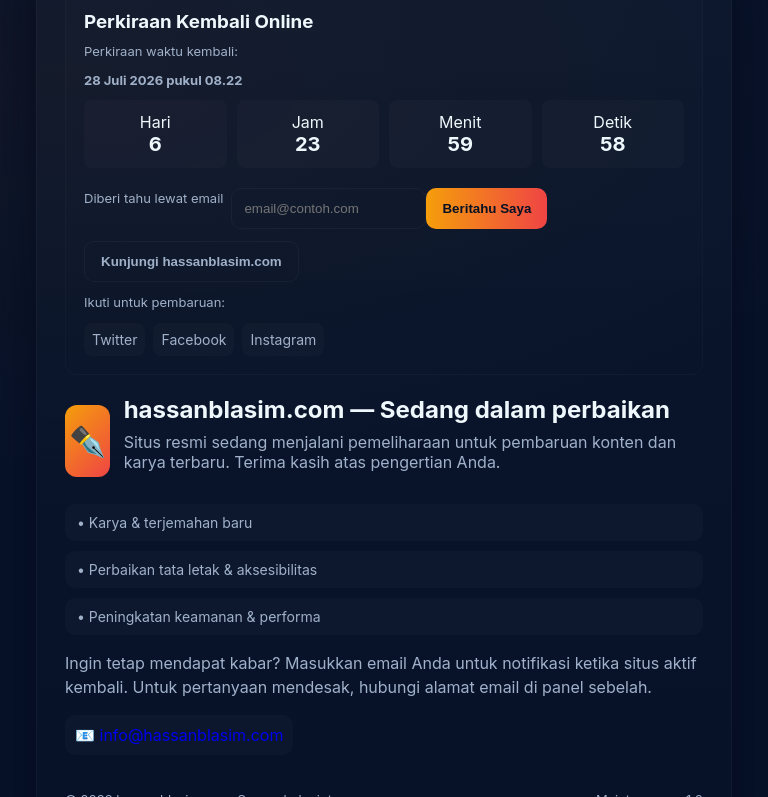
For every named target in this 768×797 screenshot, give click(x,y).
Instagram (283, 339)
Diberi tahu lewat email (153, 198)
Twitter (114, 339)
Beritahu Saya (486, 208)
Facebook (193, 339)
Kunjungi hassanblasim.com (191, 261)
